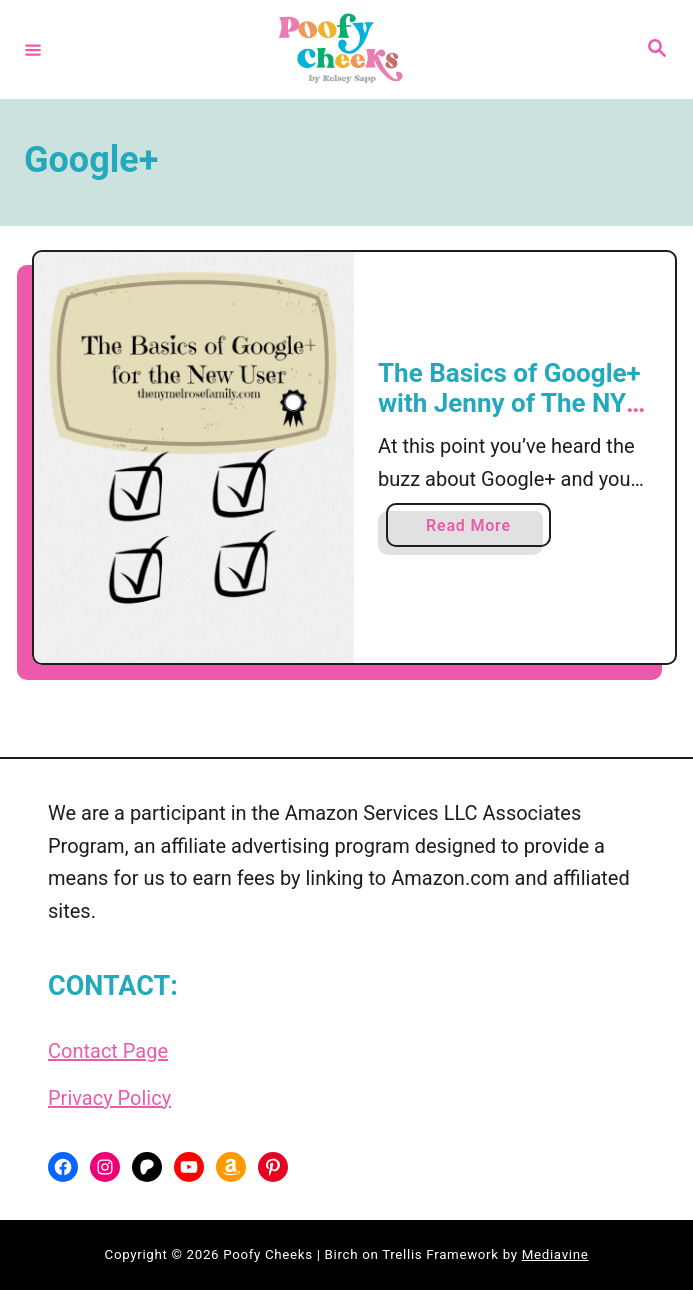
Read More (475, 529)
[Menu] (33, 49)
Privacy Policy (109, 1098)
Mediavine (555, 1254)
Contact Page (108, 1051)
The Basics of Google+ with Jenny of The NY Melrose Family (509, 402)
